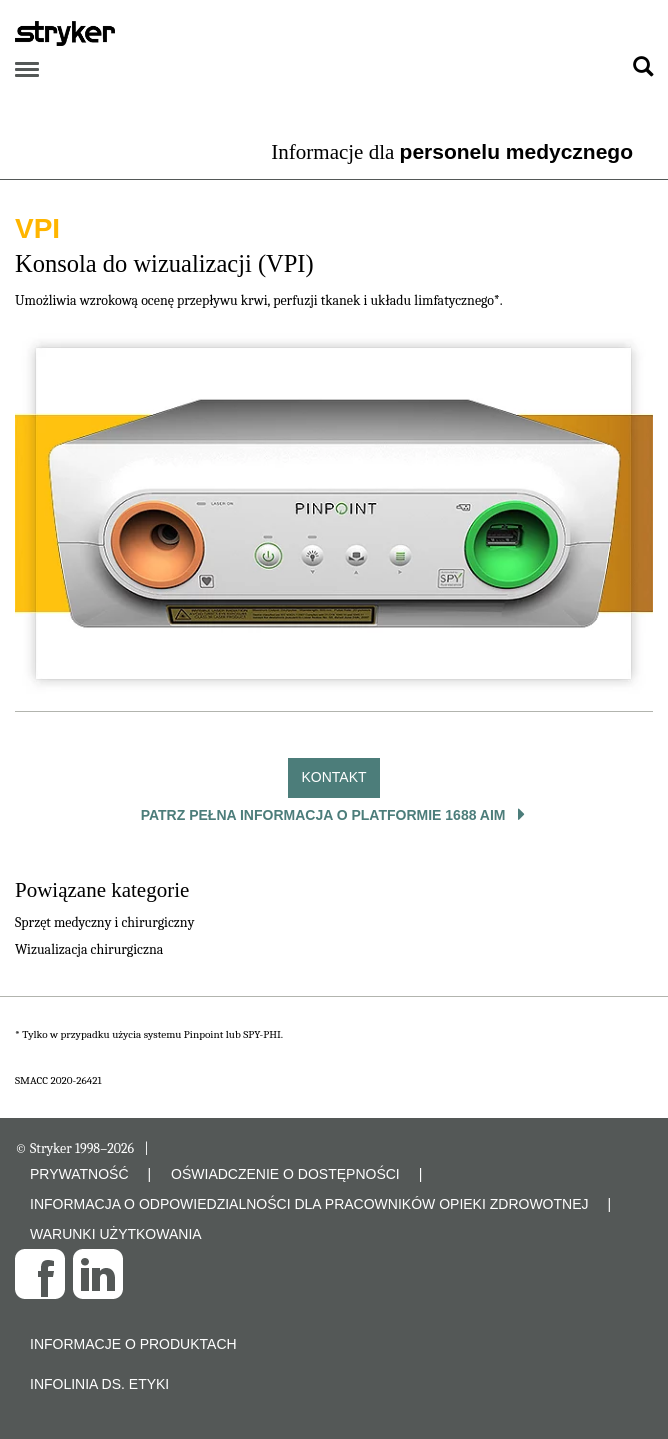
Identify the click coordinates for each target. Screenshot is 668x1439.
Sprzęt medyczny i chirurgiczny (104, 922)
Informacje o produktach (133, 1344)
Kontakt (333, 777)
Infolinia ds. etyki (99, 1384)
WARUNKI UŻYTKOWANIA (116, 1234)
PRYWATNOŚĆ (79, 1174)
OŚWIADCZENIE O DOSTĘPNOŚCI (285, 1174)
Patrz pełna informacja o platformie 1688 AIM (325, 815)
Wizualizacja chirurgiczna (89, 949)
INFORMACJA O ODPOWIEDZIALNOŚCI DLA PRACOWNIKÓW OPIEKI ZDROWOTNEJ (309, 1204)
